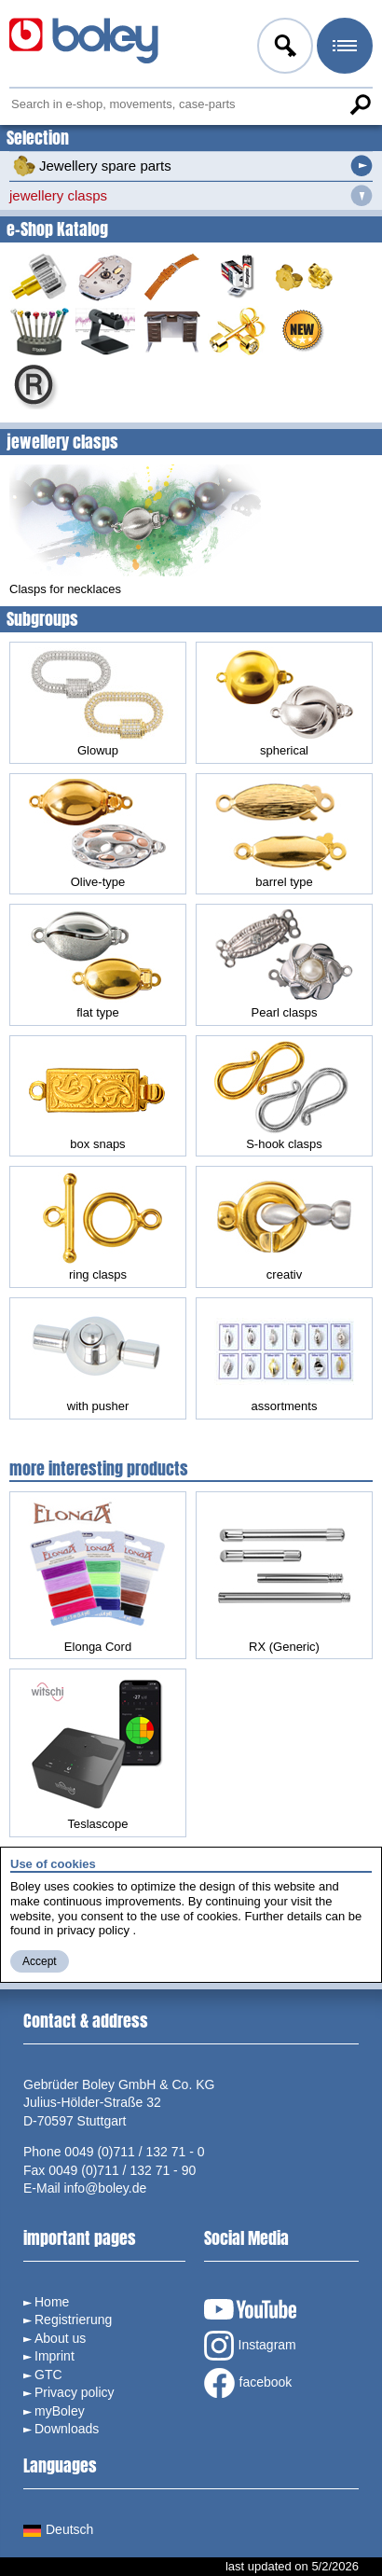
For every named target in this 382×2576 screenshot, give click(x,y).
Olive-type (98, 834)
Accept (39, 1961)
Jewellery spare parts (90, 166)
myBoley (59, 2410)
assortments (284, 1358)
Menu (343, 48)
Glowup (98, 702)
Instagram (250, 2346)
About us (60, 2338)
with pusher (98, 1358)
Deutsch (58, 2529)
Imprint (54, 2355)
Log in (283, 48)
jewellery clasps (58, 195)
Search (360, 104)
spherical (284, 702)
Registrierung (73, 2319)
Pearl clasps (284, 964)
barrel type (284, 834)
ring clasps (98, 1226)
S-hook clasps (284, 1096)
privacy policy (93, 1930)
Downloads (66, 2428)
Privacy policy (74, 2392)
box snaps (98, 1096)
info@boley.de (105, 2188)
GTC (48, 2374)
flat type (98, 964)
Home (51, 2301)
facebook (248, 2383)
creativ (284, 1226)
